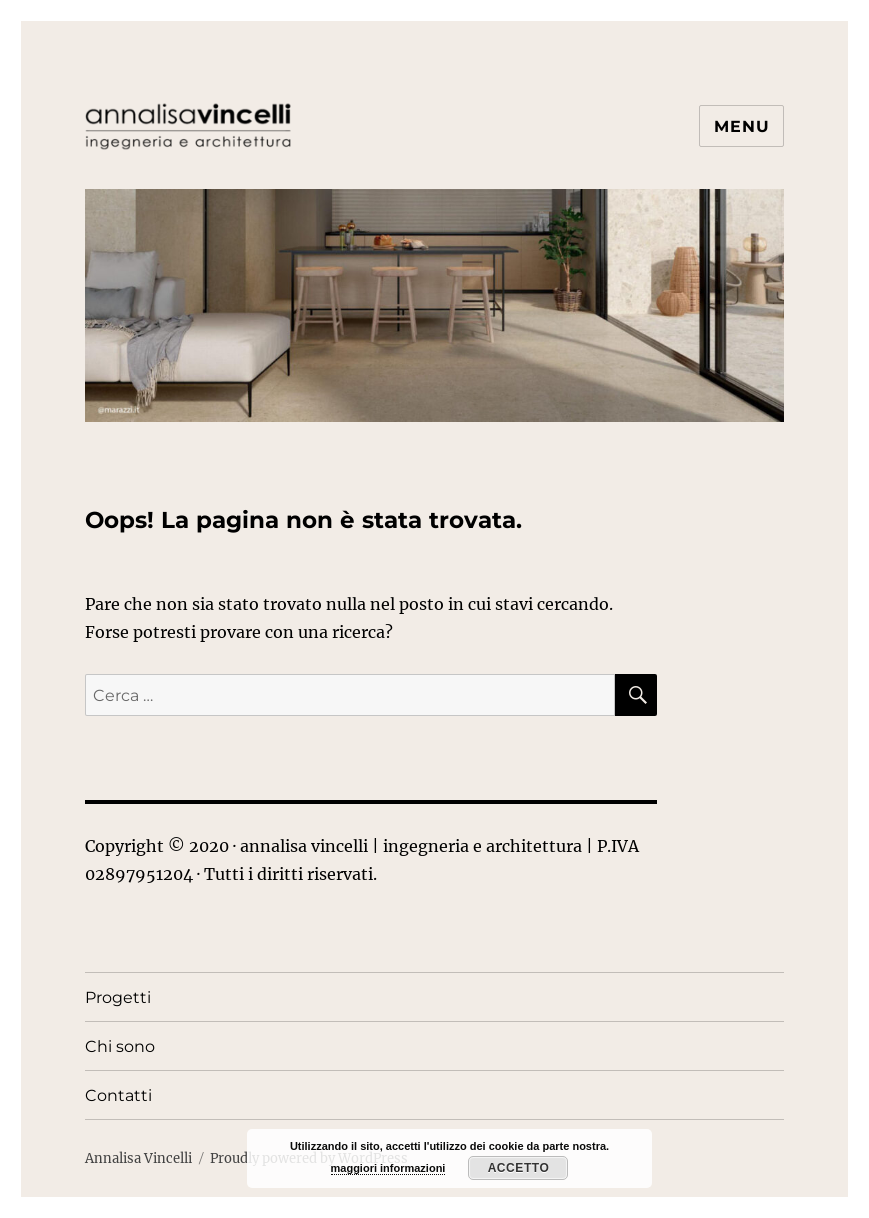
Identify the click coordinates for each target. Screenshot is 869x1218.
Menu (741, 126)
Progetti (118, 997)
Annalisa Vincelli (138, 1158)
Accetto (519, 1168)
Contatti (118, 1095)
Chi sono (120, 1046)
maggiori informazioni (388, 1168)
